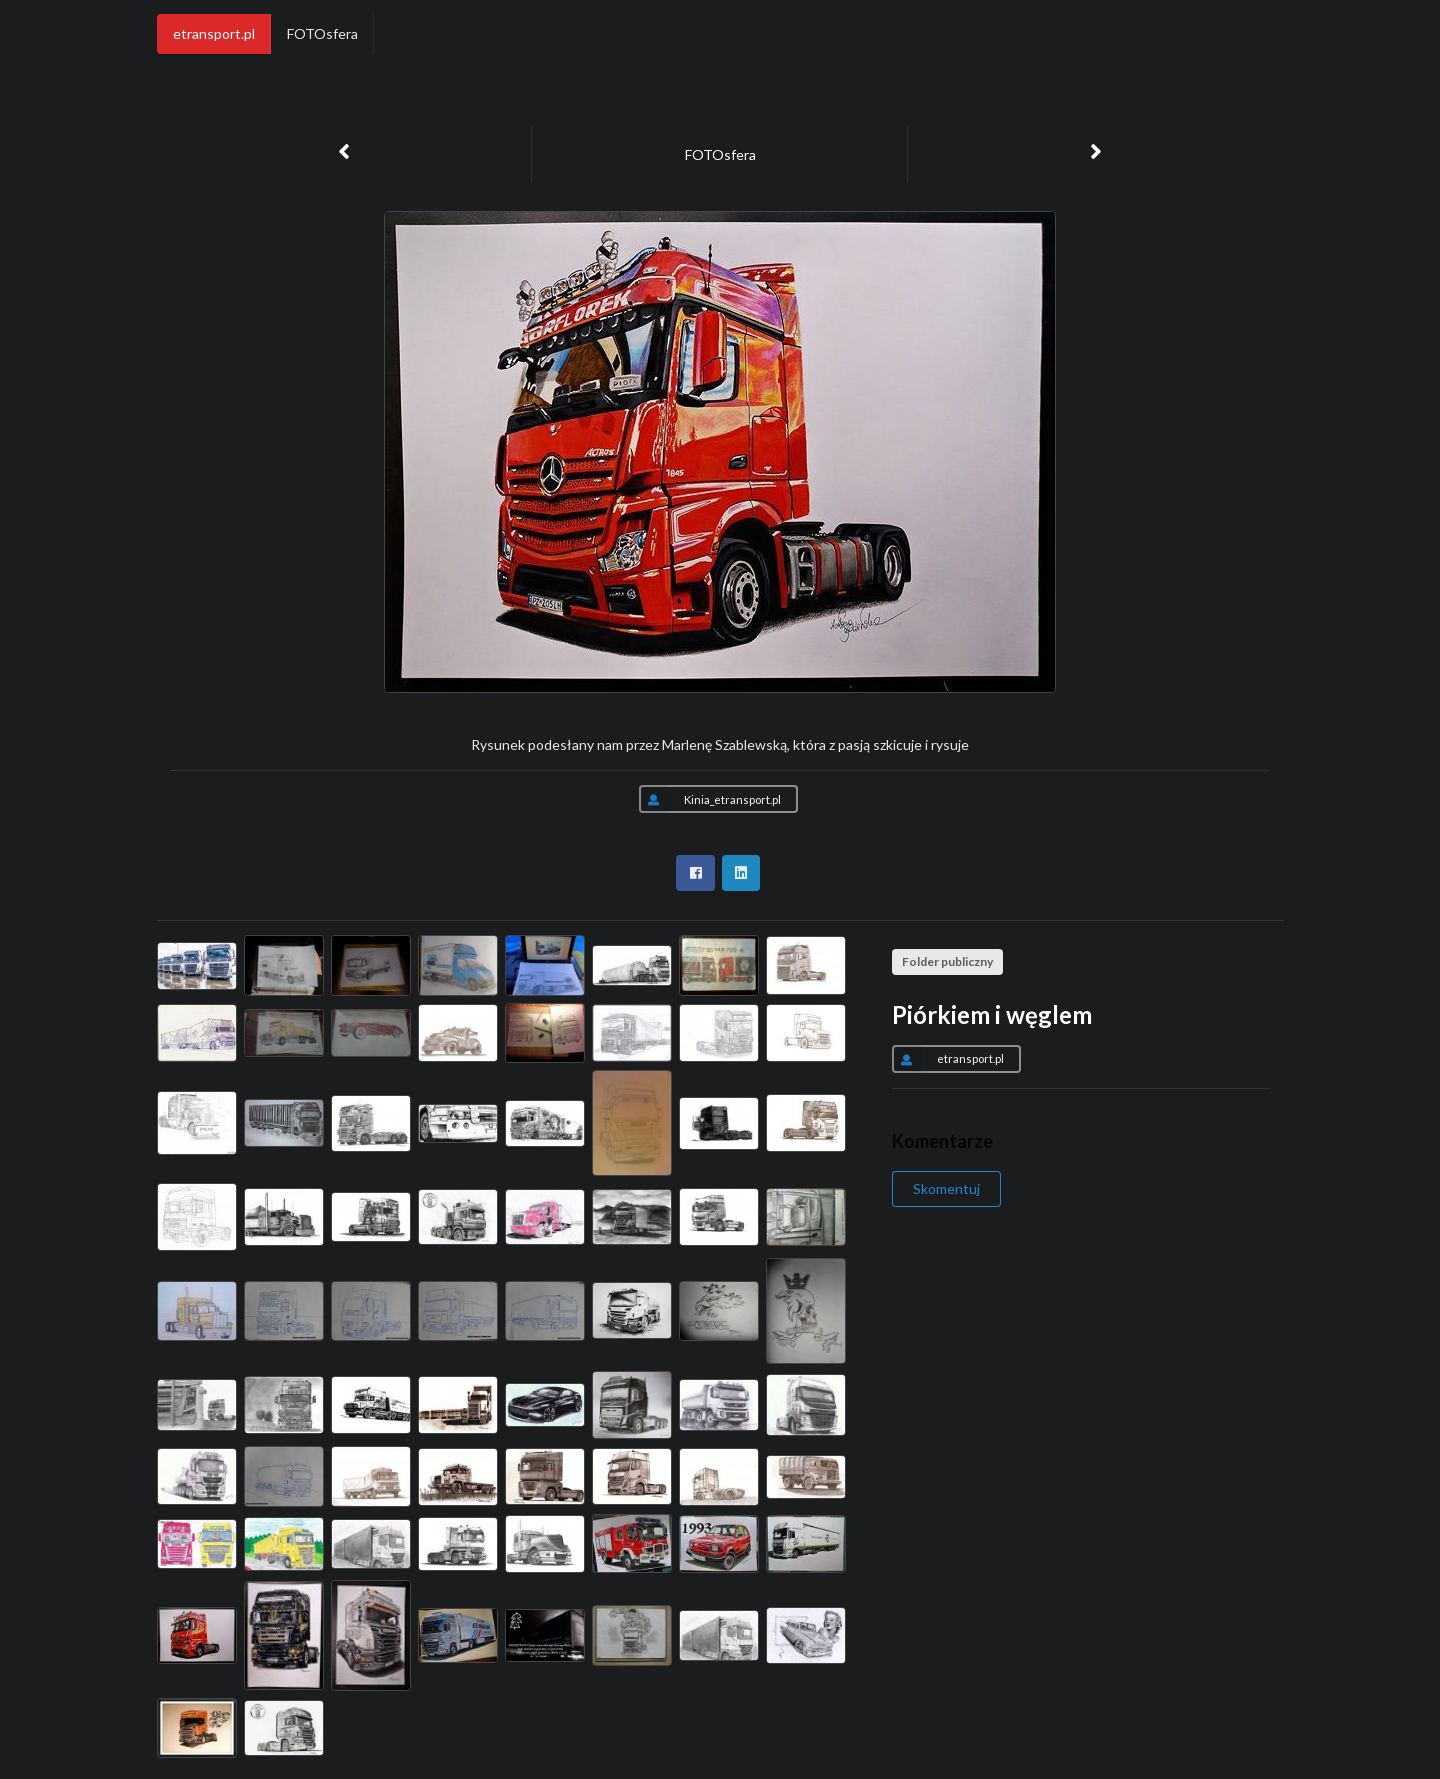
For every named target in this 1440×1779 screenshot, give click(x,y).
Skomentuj (946, 1188)
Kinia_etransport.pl (710, 799)
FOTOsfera (322, 33)
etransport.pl (214, 33)
